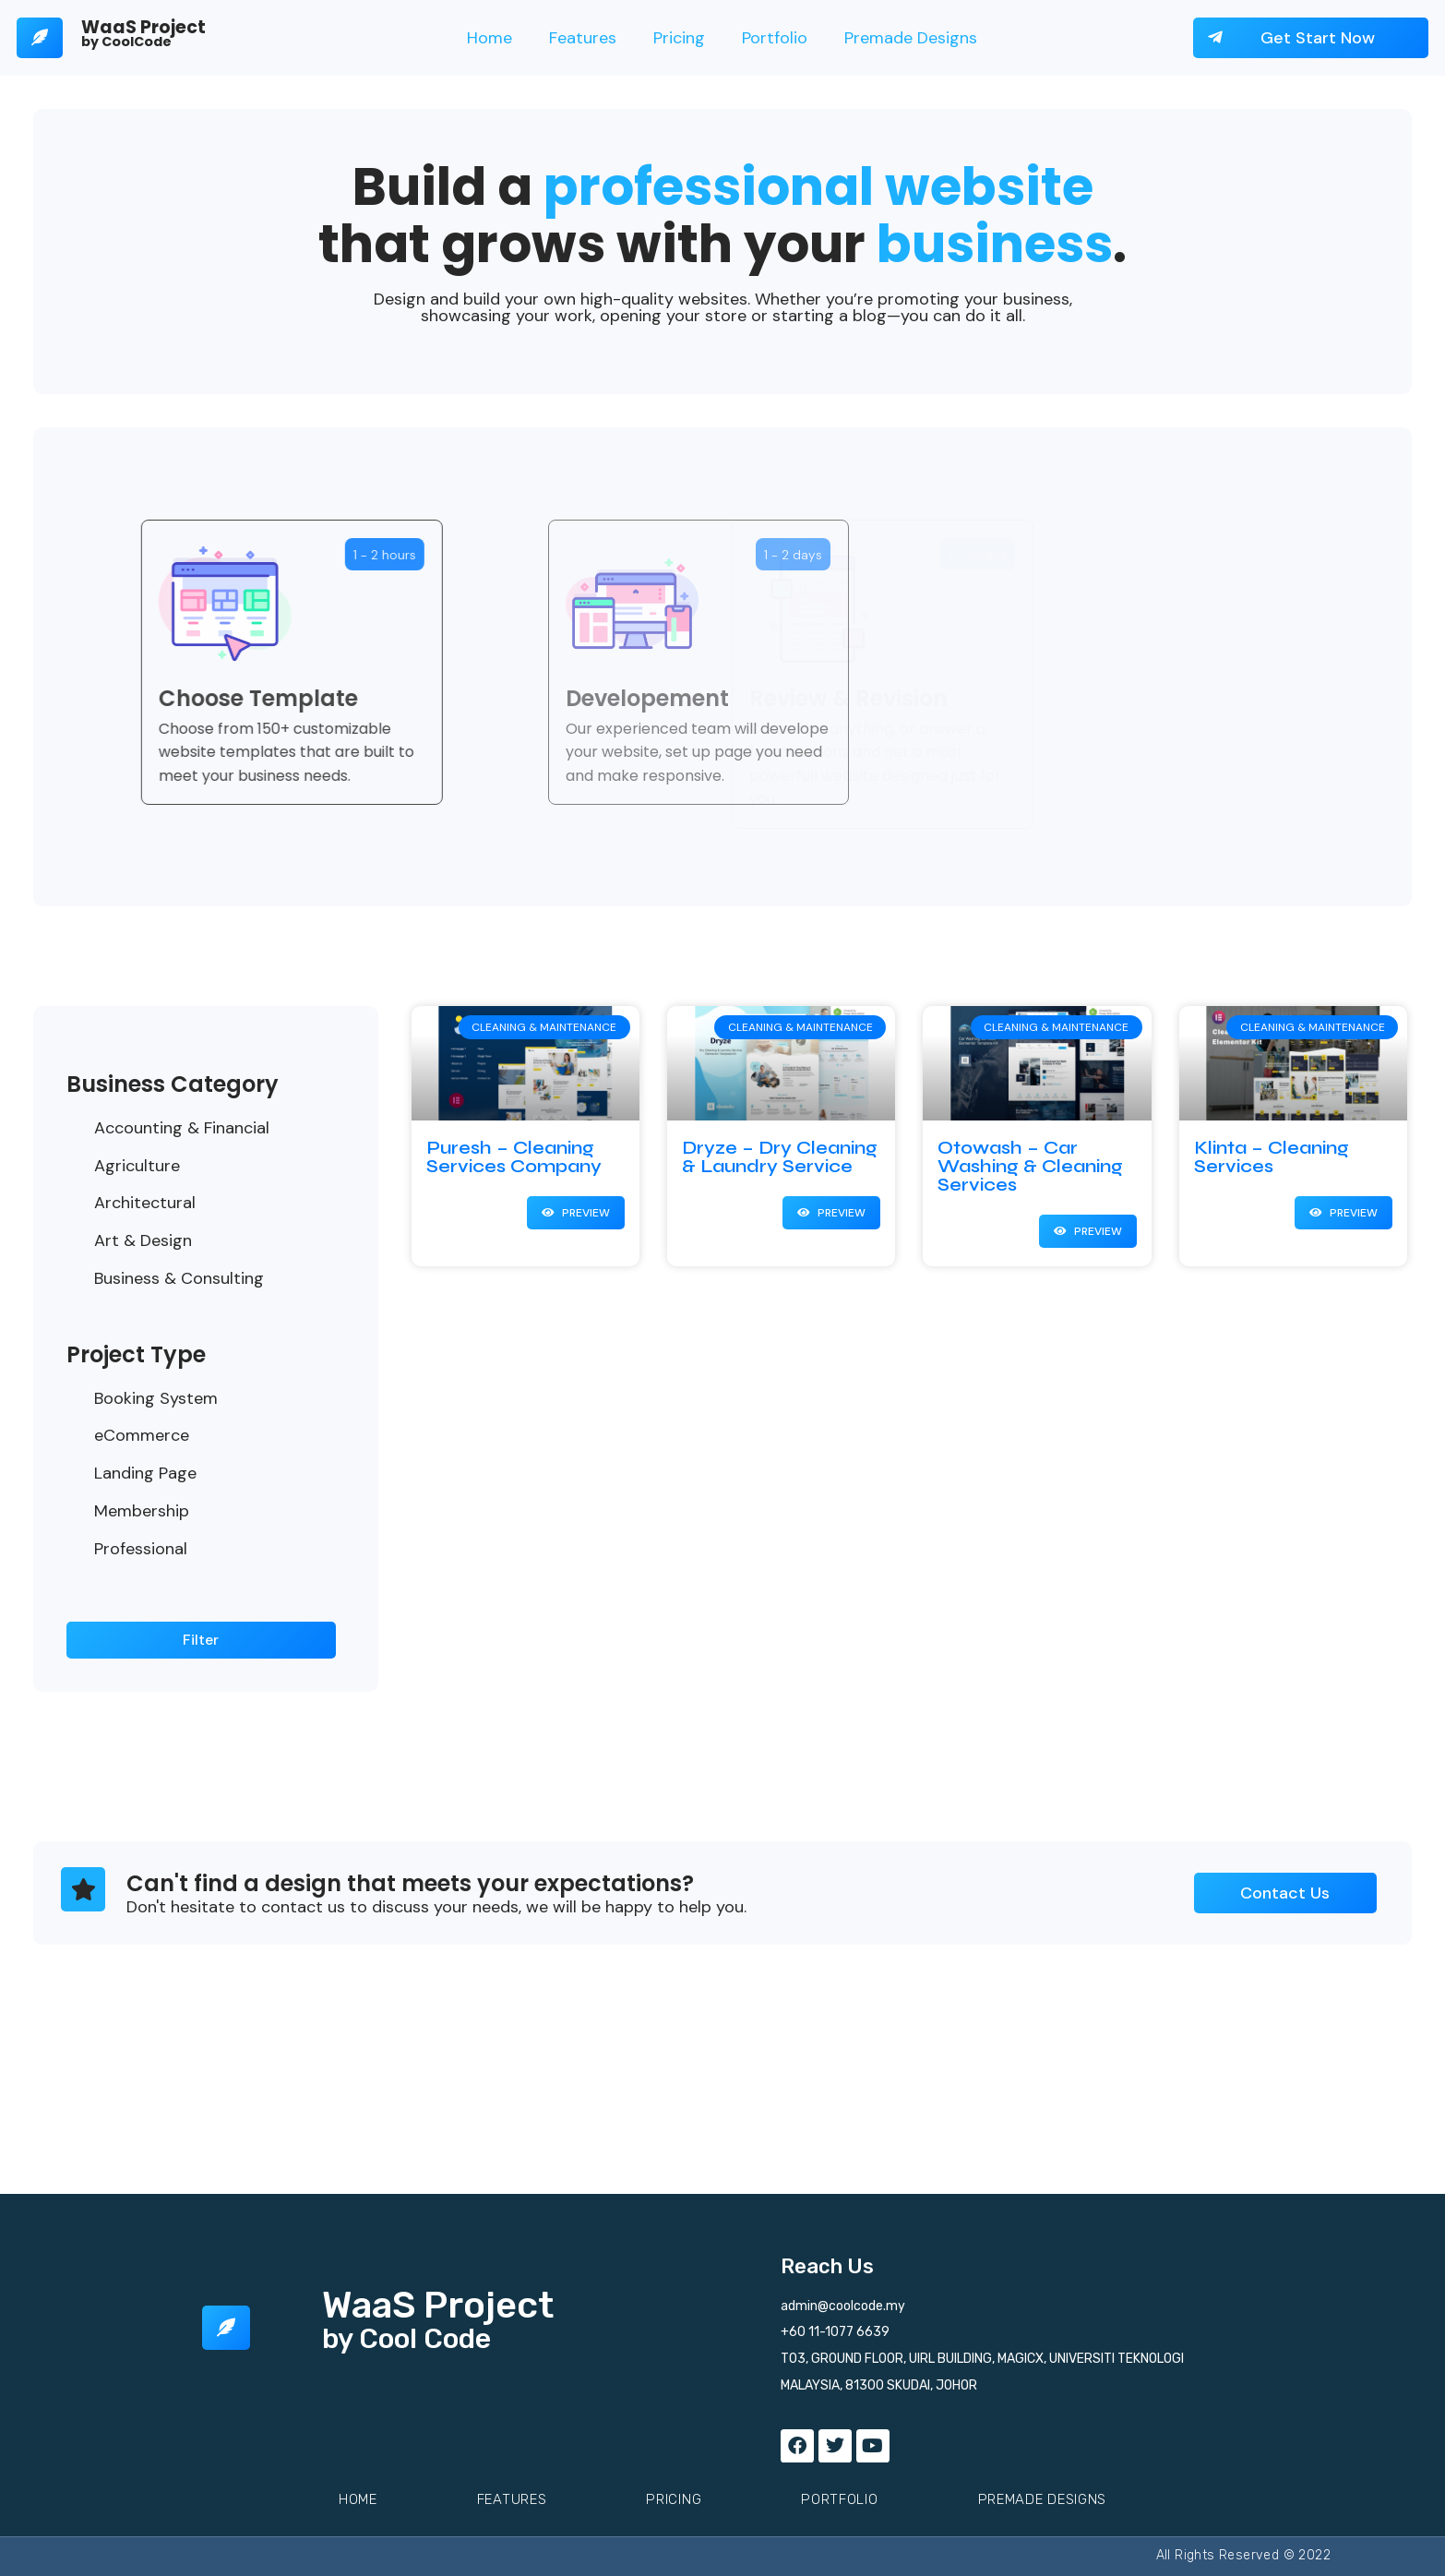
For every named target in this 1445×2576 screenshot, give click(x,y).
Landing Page (145, 1473)
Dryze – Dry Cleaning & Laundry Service (780, 1157)
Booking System (156, 1398)
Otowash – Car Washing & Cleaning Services (1030, 1166)
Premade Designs (910, 38)
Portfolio (774, 38)
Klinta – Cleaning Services (1271, 1157)
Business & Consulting (179, 1278)
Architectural (145, 1203)
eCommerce (141, 1435)
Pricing (679, 38)
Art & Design (143, 1240)
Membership (141, 1511)
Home (489, 38)
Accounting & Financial (181, 1128)
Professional (140, 1549)
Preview (584, 1212)
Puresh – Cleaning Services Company (514, 1157)
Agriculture (137, 1166)
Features (582, 38)
